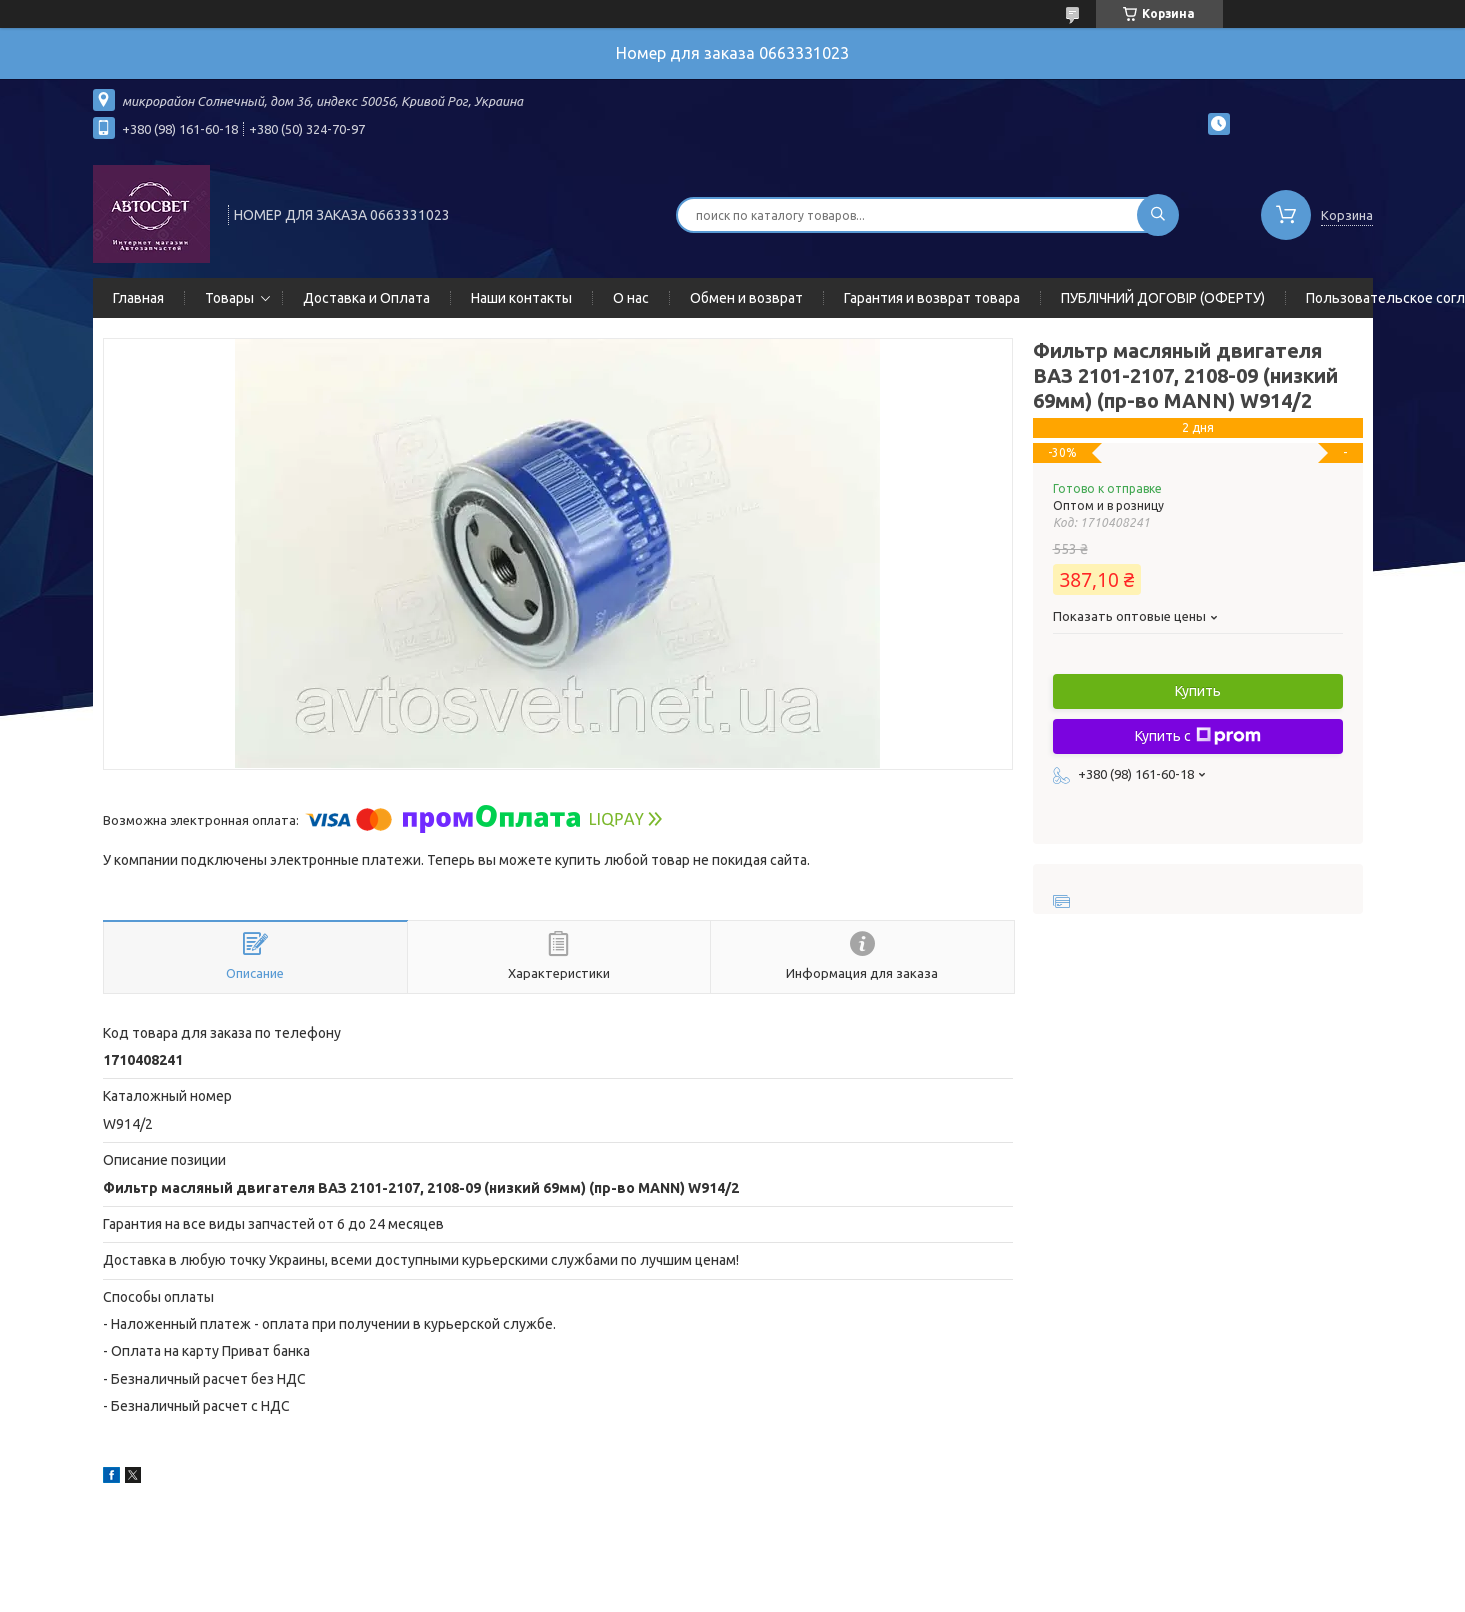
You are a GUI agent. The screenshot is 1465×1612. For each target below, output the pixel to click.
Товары (229, 298)
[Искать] (1158, 215)
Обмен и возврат (746, 298)
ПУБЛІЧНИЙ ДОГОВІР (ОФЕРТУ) (1163, 298)
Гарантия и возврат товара (932, 298)
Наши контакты (521, 298)
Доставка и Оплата (366, 298)
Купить (1198, 691)
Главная (138, 298)
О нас (631, 298)
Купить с (1198, 736)
